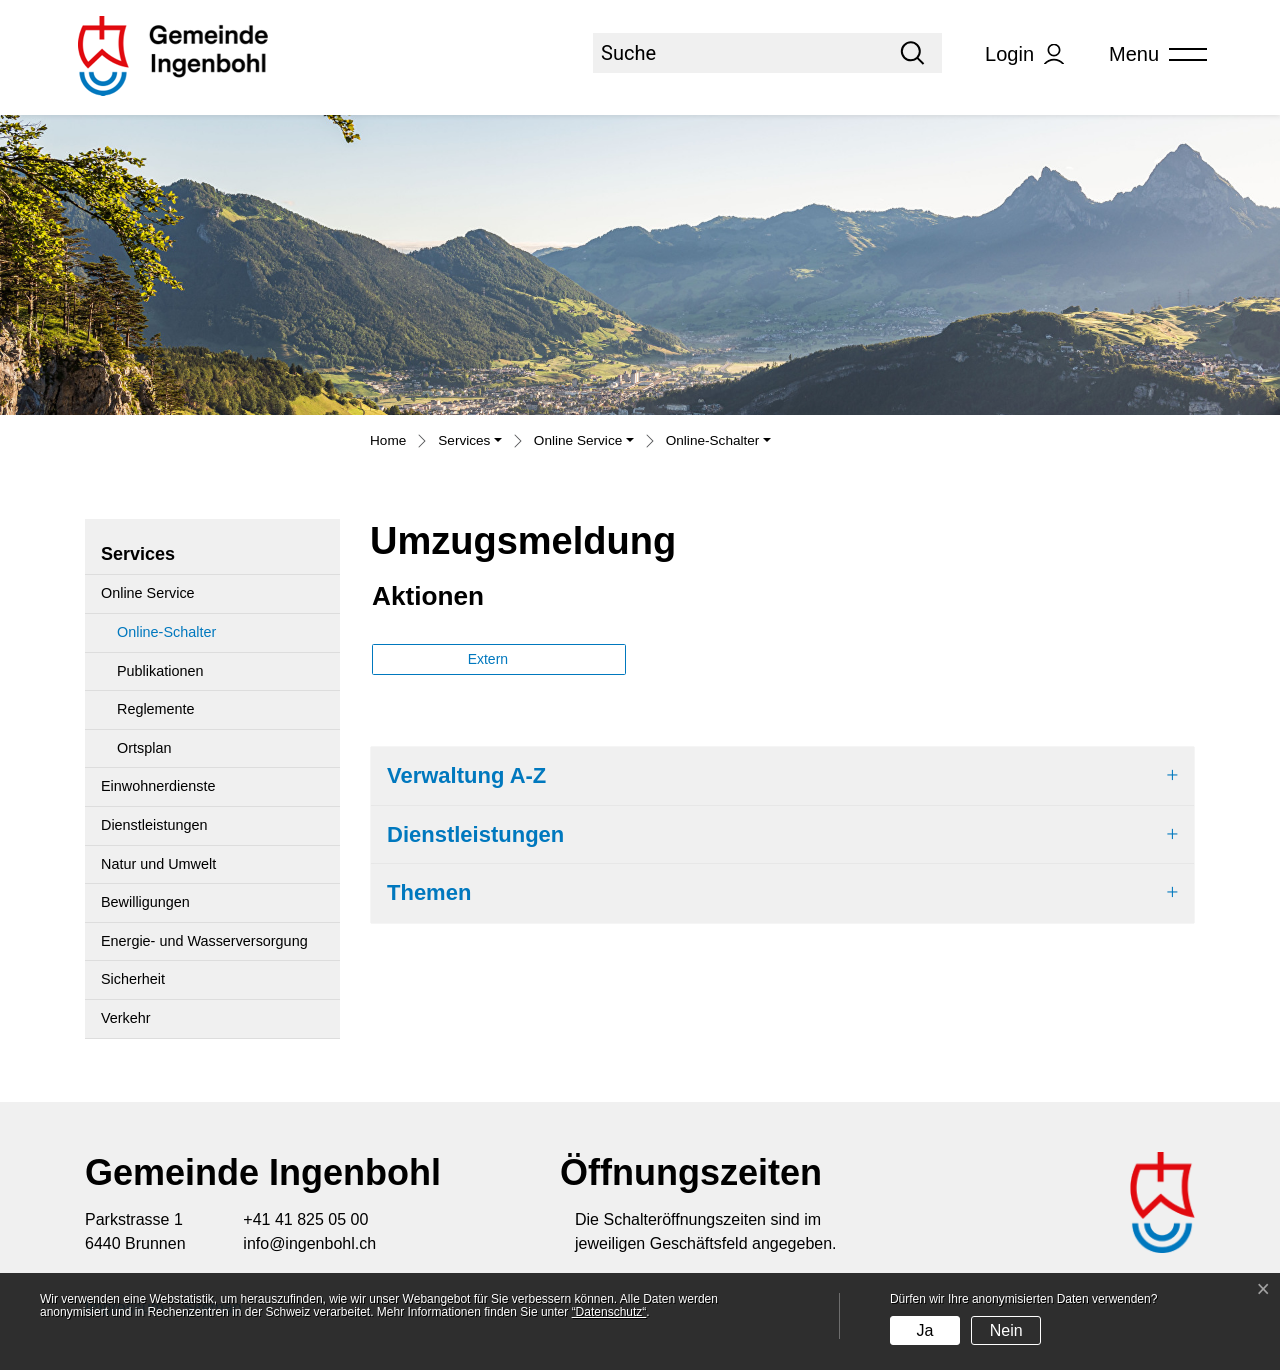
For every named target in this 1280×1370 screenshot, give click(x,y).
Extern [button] (490, 659)
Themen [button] (429, 892)
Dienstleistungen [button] (475, 834)
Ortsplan (144, 748)
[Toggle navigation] (1151, 54)
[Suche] (738, 53)
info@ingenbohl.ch (309, 1243)
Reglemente (156, 709)
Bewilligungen (145, 902)
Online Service (148, 593)
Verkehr (126, 1018)
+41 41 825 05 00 (305, 1219)
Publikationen (160, 671)
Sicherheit (133, 979)
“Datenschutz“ (609, 1312)
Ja (924, 1330)
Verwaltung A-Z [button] (466, 775)
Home (388, 440)
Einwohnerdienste (158, 786)
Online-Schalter (166, 638)
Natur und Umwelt (158, 864)
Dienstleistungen (154, 825)
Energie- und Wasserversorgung (204, 941)
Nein (1006, 1330)
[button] (470, 443)
